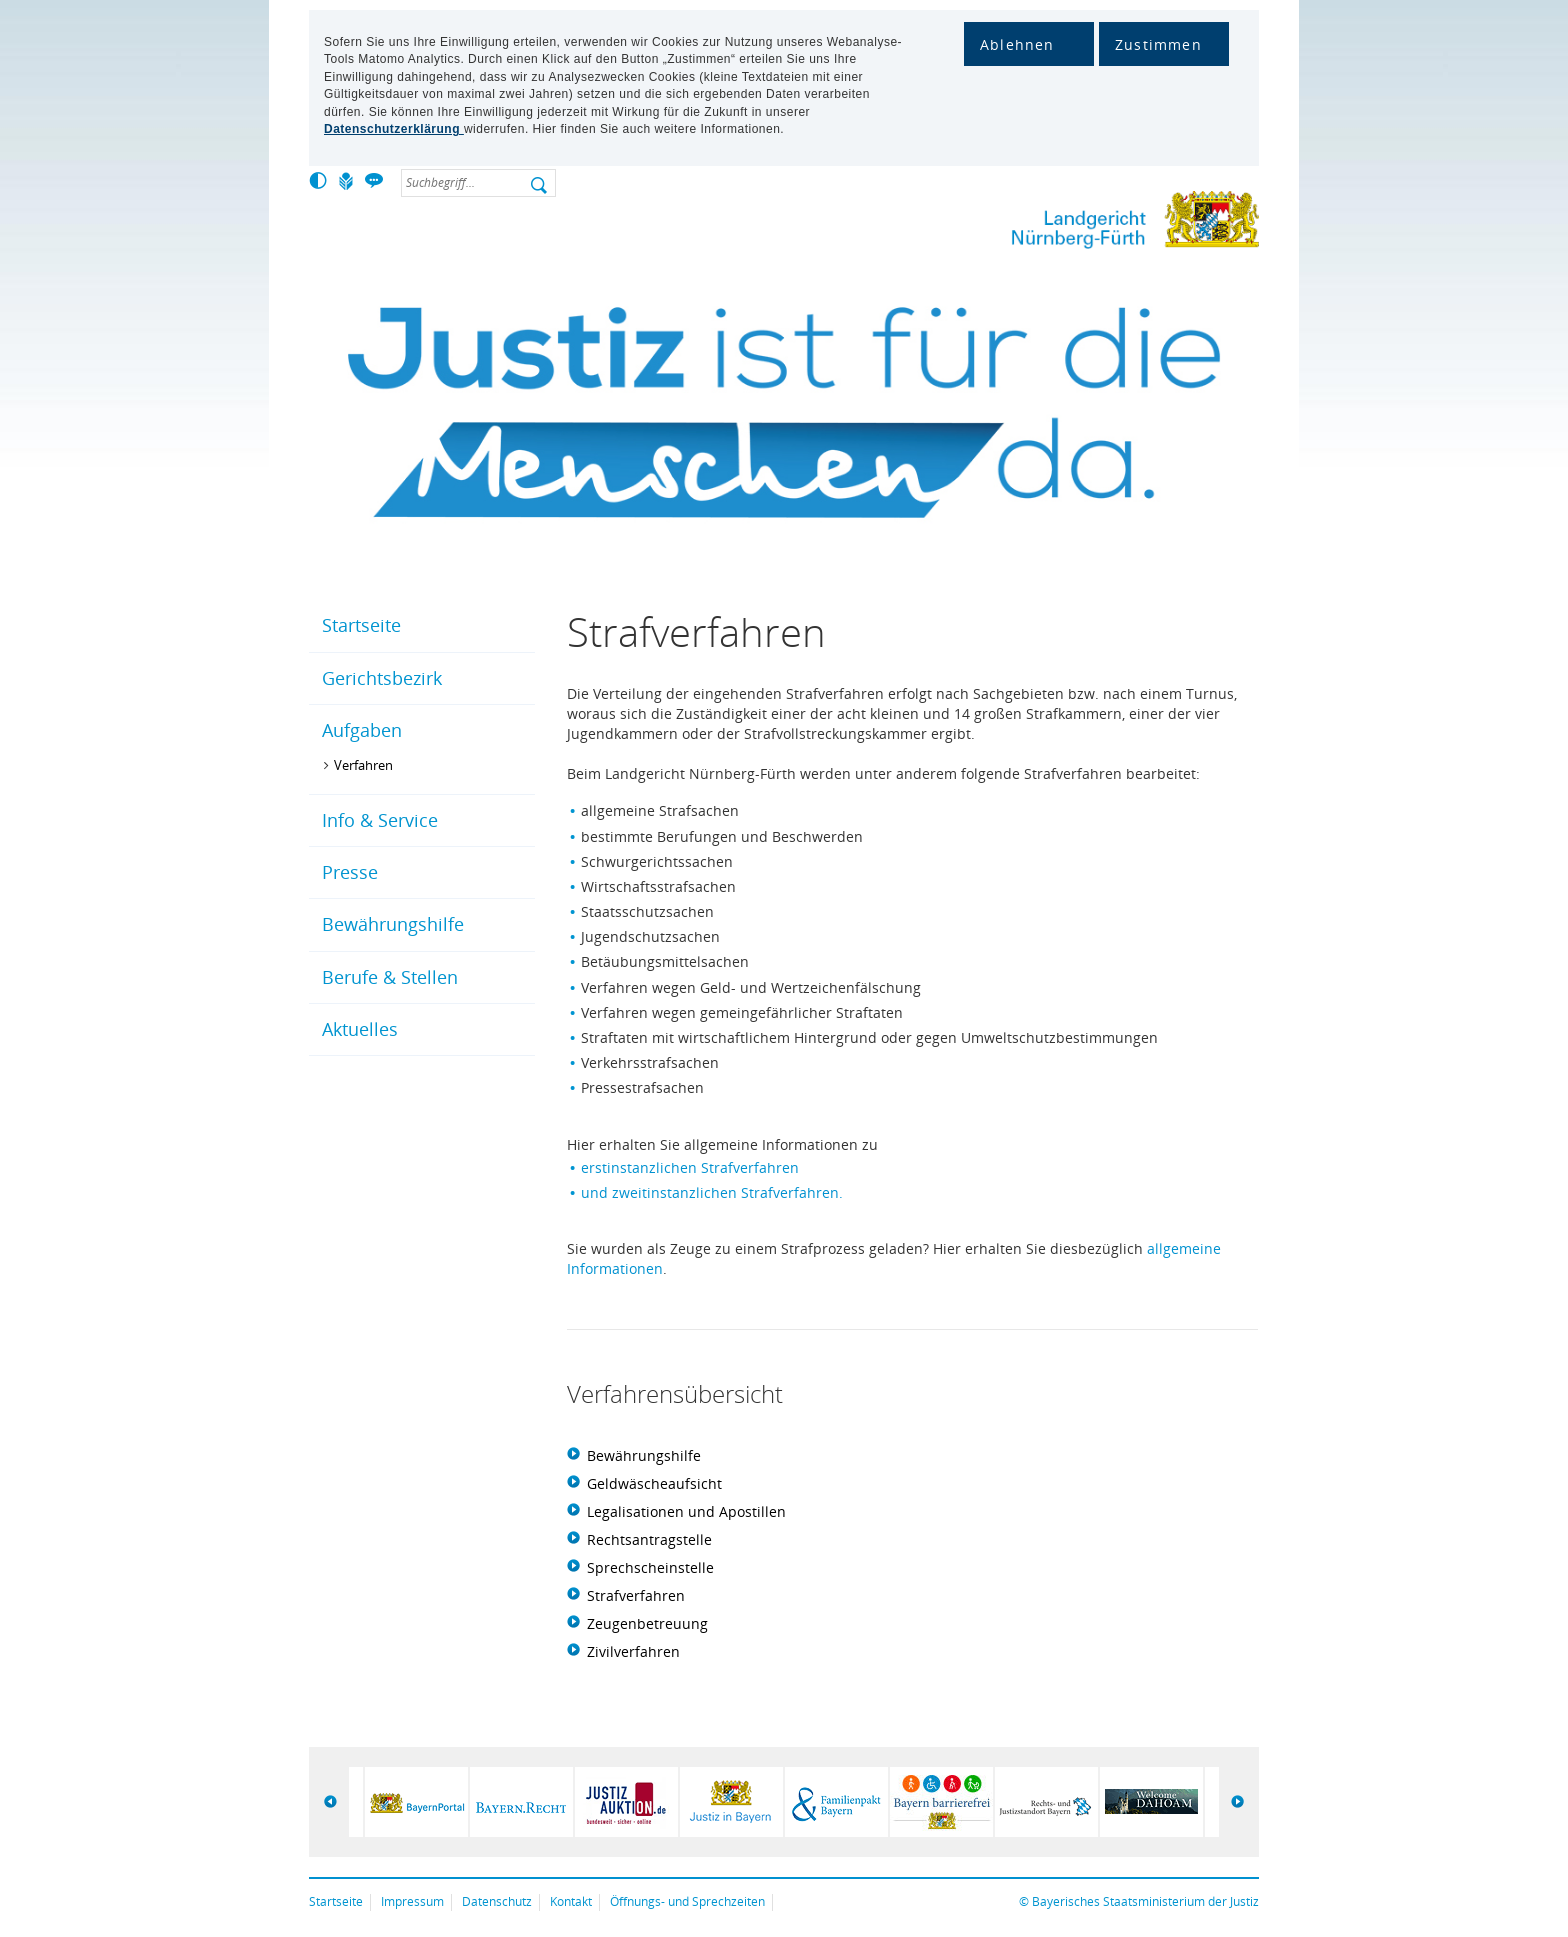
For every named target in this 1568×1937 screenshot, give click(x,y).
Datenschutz (497, 1901)
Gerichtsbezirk (382, 678)
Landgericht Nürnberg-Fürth (1084, 223)
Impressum (412, 1901)
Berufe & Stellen (390, 977)
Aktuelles (360, 1029)
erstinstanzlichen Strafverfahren (690, 1167)
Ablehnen (1017, 44)
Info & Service (380, 820)
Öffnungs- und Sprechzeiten (687, 1901)
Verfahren (363, 765)
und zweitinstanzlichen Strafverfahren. (712, 1192)
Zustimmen (1158, 44)
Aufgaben (362, 730)
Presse (350, 872)
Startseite (361, 625)
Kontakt (571, 1901)
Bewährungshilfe (393, 924)
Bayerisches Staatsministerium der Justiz (1145, 1901)
